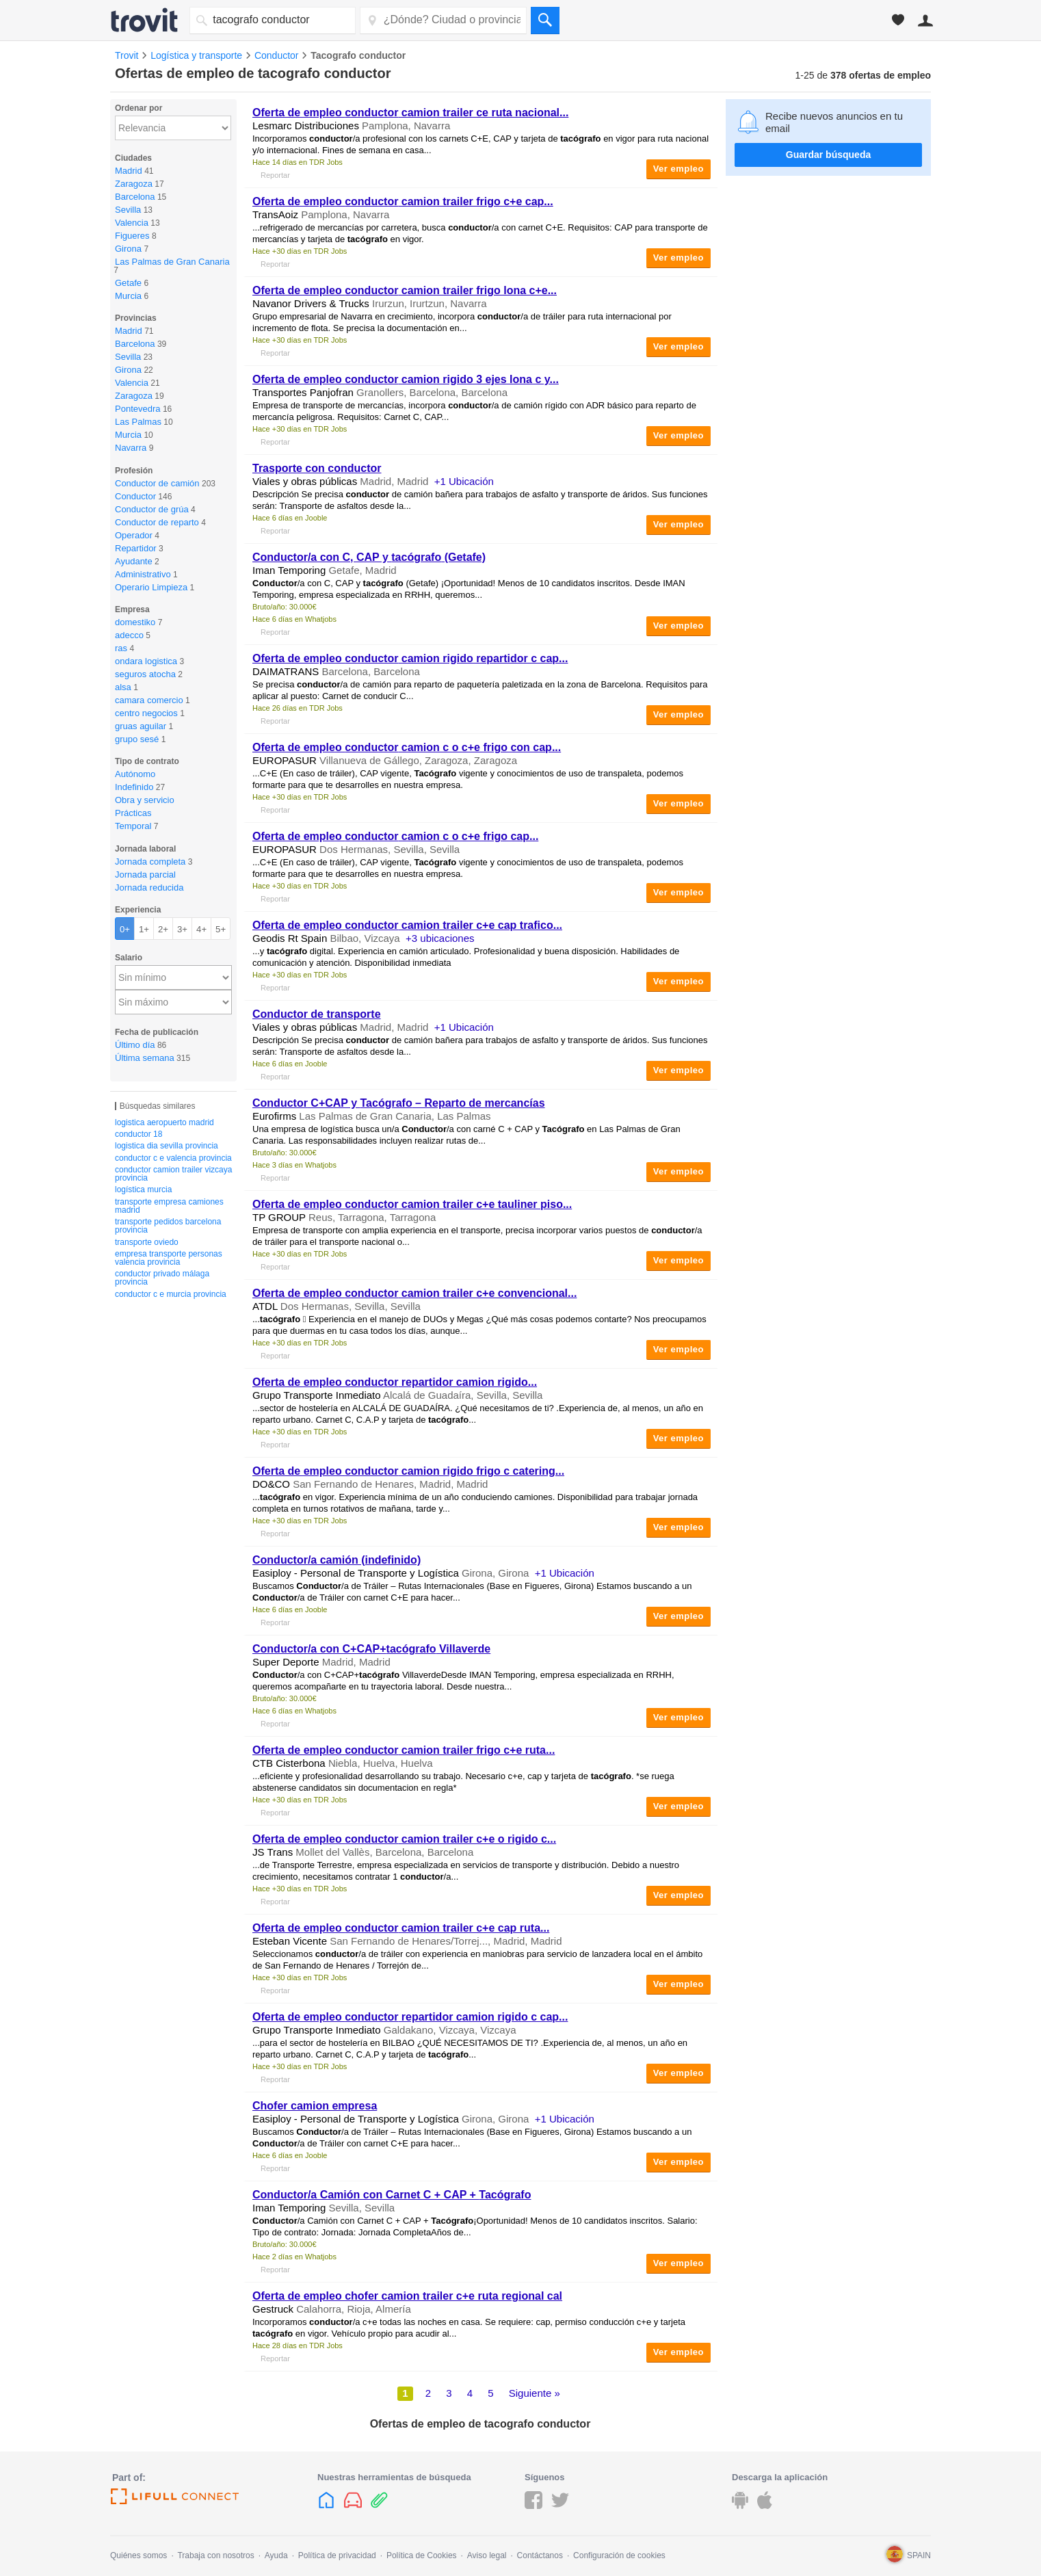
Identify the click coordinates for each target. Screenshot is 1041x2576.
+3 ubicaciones (440, 938)
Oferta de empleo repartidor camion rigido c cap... (410, 2017)
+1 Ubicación (464, 481)
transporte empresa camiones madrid (169, 1206)
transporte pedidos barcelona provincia (168, 1226)
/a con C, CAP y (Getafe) (369, 557)
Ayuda (276, 2555)
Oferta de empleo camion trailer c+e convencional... (414, 1293)
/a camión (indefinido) (336, 1560)
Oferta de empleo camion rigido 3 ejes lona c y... (405, 379)
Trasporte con (316, 468)
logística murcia (143, 1189)
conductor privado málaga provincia (162, 1278)
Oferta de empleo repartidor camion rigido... (394, 1382)
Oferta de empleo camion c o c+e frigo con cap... (406, 747)
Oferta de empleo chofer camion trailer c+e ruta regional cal (407, 2296)
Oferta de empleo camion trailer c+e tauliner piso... (412, 1204)
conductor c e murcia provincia (170, 1294)
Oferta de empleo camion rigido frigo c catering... (408, 1471)
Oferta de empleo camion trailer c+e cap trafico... (407, 925)
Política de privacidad (337, 2555)
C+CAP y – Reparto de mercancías (398, 1103)
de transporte (316, 1014)
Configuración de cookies (619, 2555)
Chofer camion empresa (314, 2106)
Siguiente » (534, 2393)
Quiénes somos (138, 2555)
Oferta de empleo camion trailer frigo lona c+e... (404, 290)
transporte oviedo (147, 1242)
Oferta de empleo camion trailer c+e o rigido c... (404, 1839)
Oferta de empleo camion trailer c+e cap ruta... (400, 1928)
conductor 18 (138, 1134)
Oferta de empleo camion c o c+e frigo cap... (395, 836)
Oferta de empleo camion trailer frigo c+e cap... (402, 201)
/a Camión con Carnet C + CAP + (391, 2194)
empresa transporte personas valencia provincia (168, 1258)
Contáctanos (540, 2555)
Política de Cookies (421, 2555)
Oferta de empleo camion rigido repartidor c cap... (410, 658)
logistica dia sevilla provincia (166, 1146)
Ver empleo (678, 168)
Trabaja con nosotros (215, 2555)
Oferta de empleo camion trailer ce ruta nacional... (410, 112)
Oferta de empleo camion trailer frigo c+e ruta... (403, 1750)
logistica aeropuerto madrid (164, 1122)
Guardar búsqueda (828, 154)
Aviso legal (487, 2555)
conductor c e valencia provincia (173, 1158)
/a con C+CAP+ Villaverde (371, 1649)
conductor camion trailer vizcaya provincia (173, 1174)
